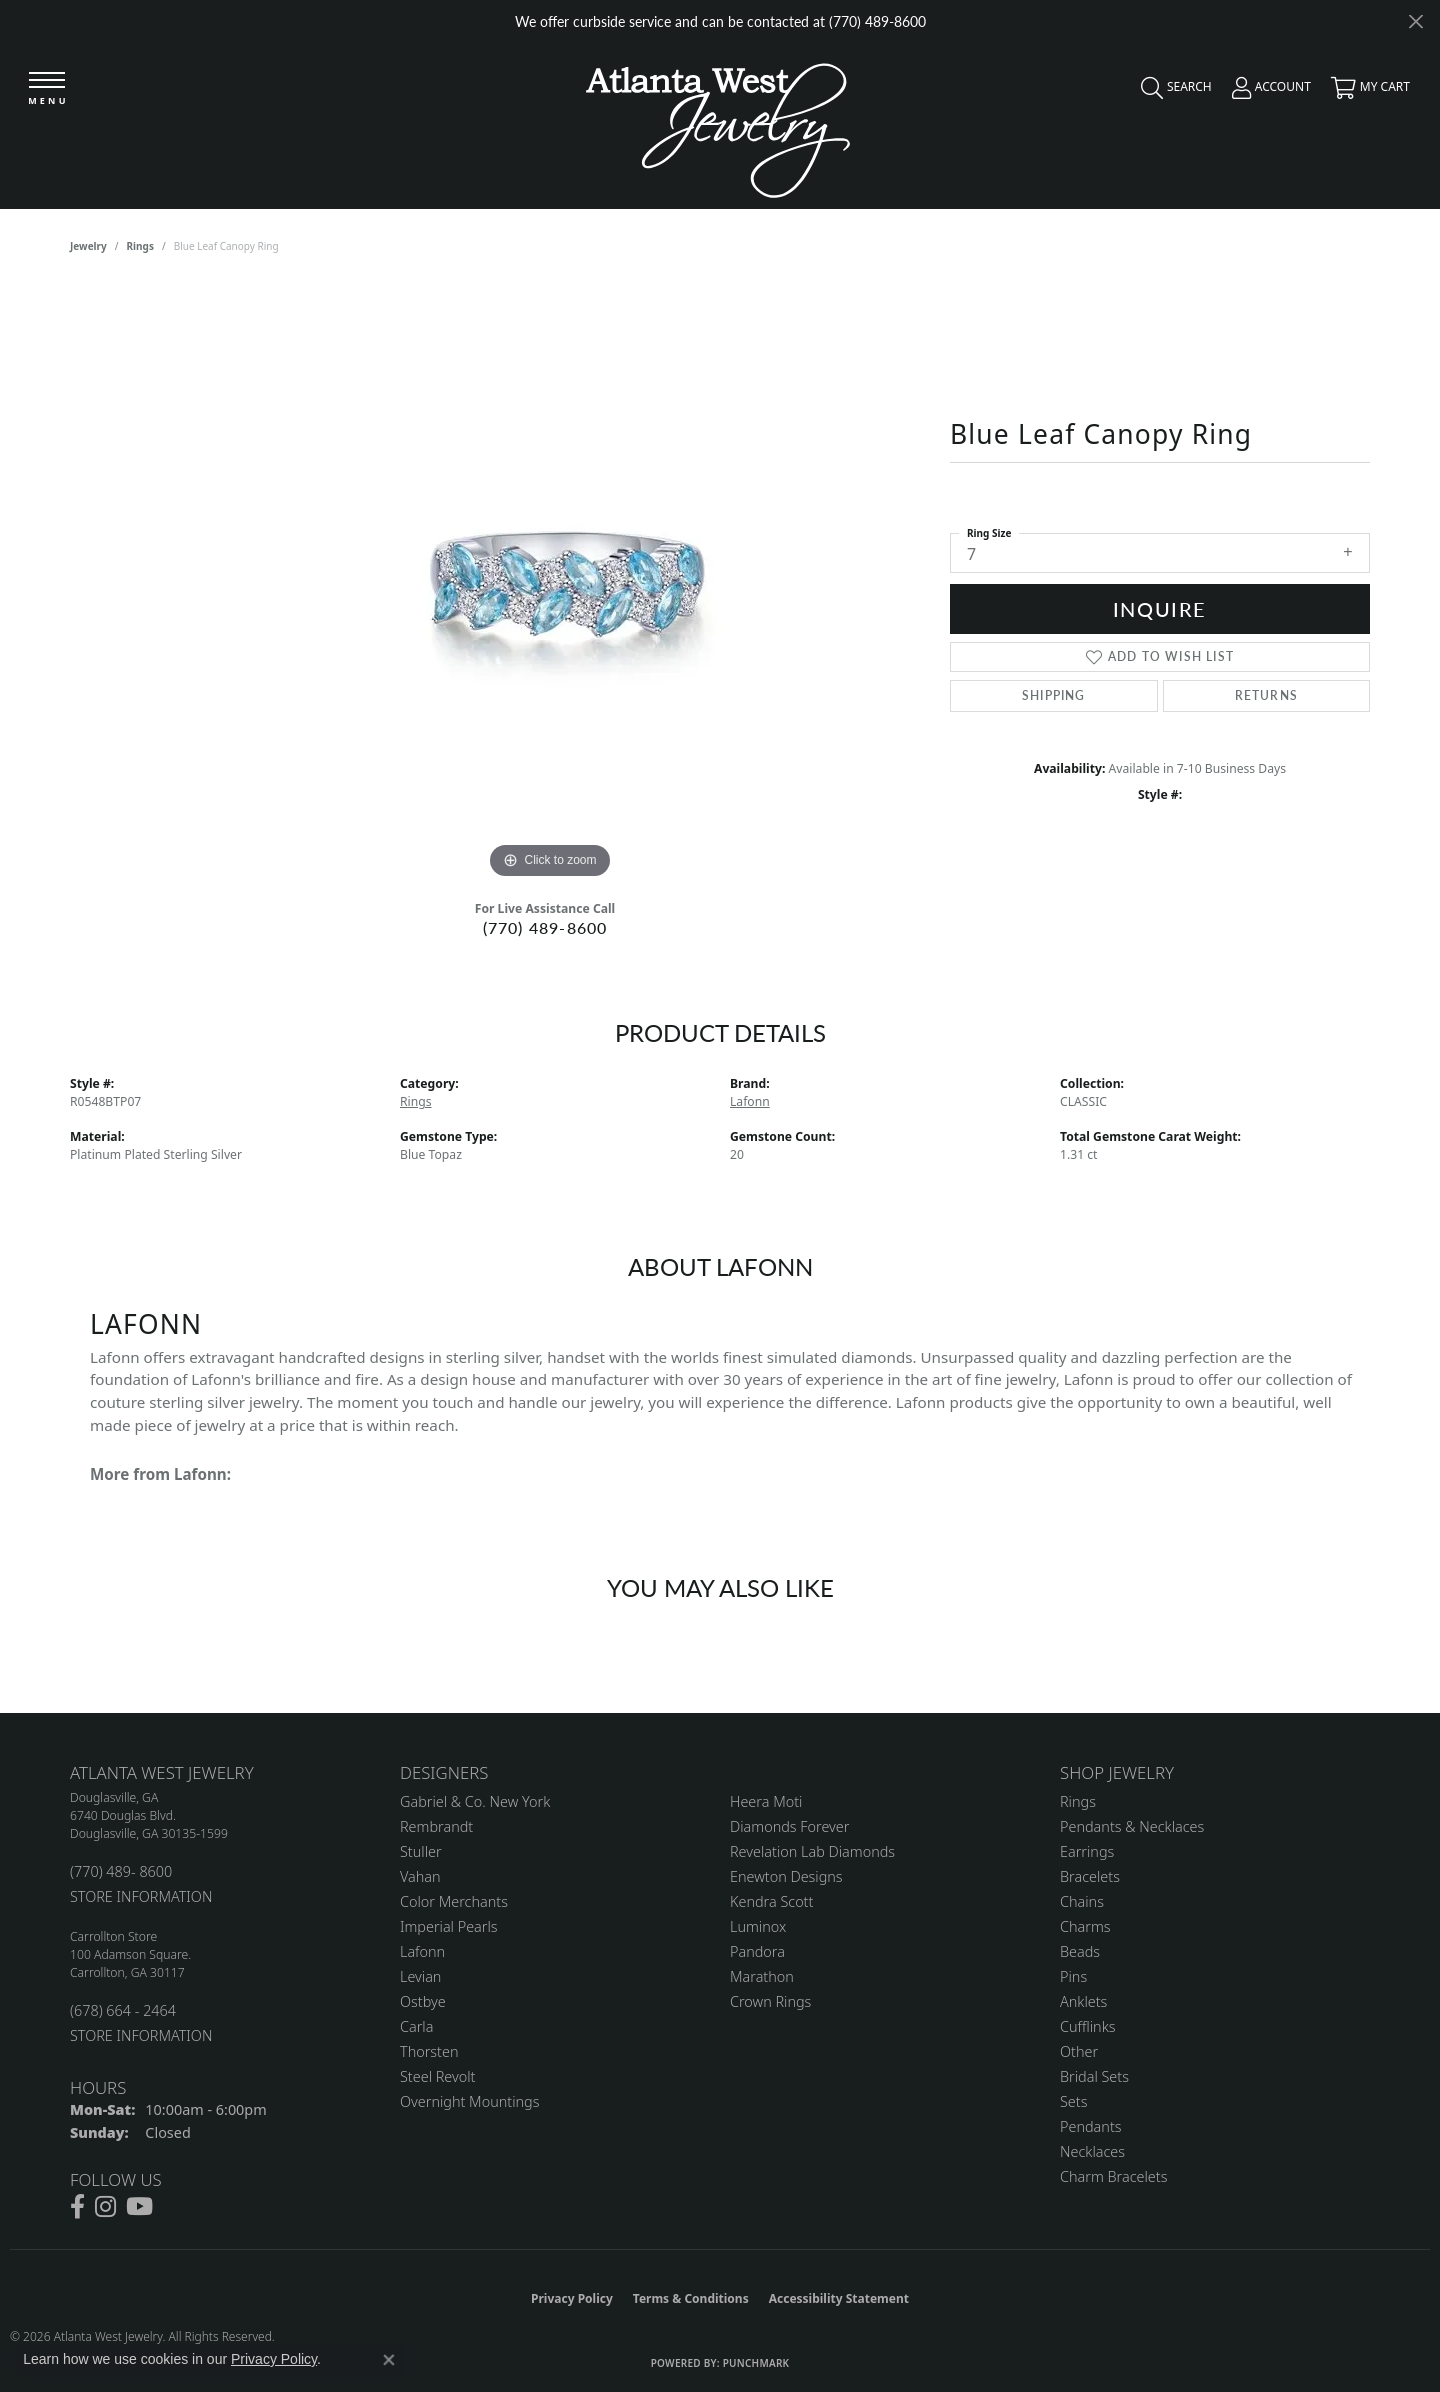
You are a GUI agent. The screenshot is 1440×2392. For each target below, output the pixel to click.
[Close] (1415, 21)
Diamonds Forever (789, 1826)
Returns (1266, 695)
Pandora (757, 1951)
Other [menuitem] (1079, 2051)
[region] (550, 584)
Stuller (421, 1851)
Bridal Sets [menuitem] (1094, 2076)
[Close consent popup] (389, 2360)
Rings (140, 246)
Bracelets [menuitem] (1090, 1876)
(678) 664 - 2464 (123, 2010)
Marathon (762, 1976)
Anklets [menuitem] (1083, 2001)
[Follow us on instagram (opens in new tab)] (105, 2207)
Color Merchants (454, 1901)
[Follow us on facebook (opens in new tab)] (77, 2207)
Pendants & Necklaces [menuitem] (1132, 1826)
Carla (416, 2026)
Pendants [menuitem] (1091, 2126)
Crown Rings (770, 2001)
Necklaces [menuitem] (1092, 2151)
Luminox (758, 1926)
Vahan (420, 1876)
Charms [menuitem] (1085, 1926)
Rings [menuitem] (1078, 1801)
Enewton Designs (786, 1876)
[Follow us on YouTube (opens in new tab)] (139, 2207)
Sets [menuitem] (1073, 2101)
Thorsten (429, 2051)
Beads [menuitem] (1080, 1951)
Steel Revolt (437, 2076)
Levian (420, 1976)
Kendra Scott (771, 1901)
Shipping (1054, 695)
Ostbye (423, 2001)
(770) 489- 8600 (121, 1871)
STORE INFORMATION (141, 1896)
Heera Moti (766, 1801)
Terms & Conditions (691, 2298)
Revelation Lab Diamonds (812, 1851)
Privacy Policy (572, 2298)
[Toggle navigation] (47, 89)
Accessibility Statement (839, 2298)
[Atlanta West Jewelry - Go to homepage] (718, 125)
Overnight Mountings (469, 2101)
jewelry (88, 246)
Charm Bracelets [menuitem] (1113, 2176)
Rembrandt (436, 1826)
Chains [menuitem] (1082, 1901)
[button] (1171, 92)
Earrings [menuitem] (1087, 1851)
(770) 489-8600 (545, 927)
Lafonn (750, 1101)
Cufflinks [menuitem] (1088, 2026)
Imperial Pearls (449, 1926)
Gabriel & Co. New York (475, 1801)
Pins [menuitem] (1073, 1976)
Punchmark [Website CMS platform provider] (756, 2363)
